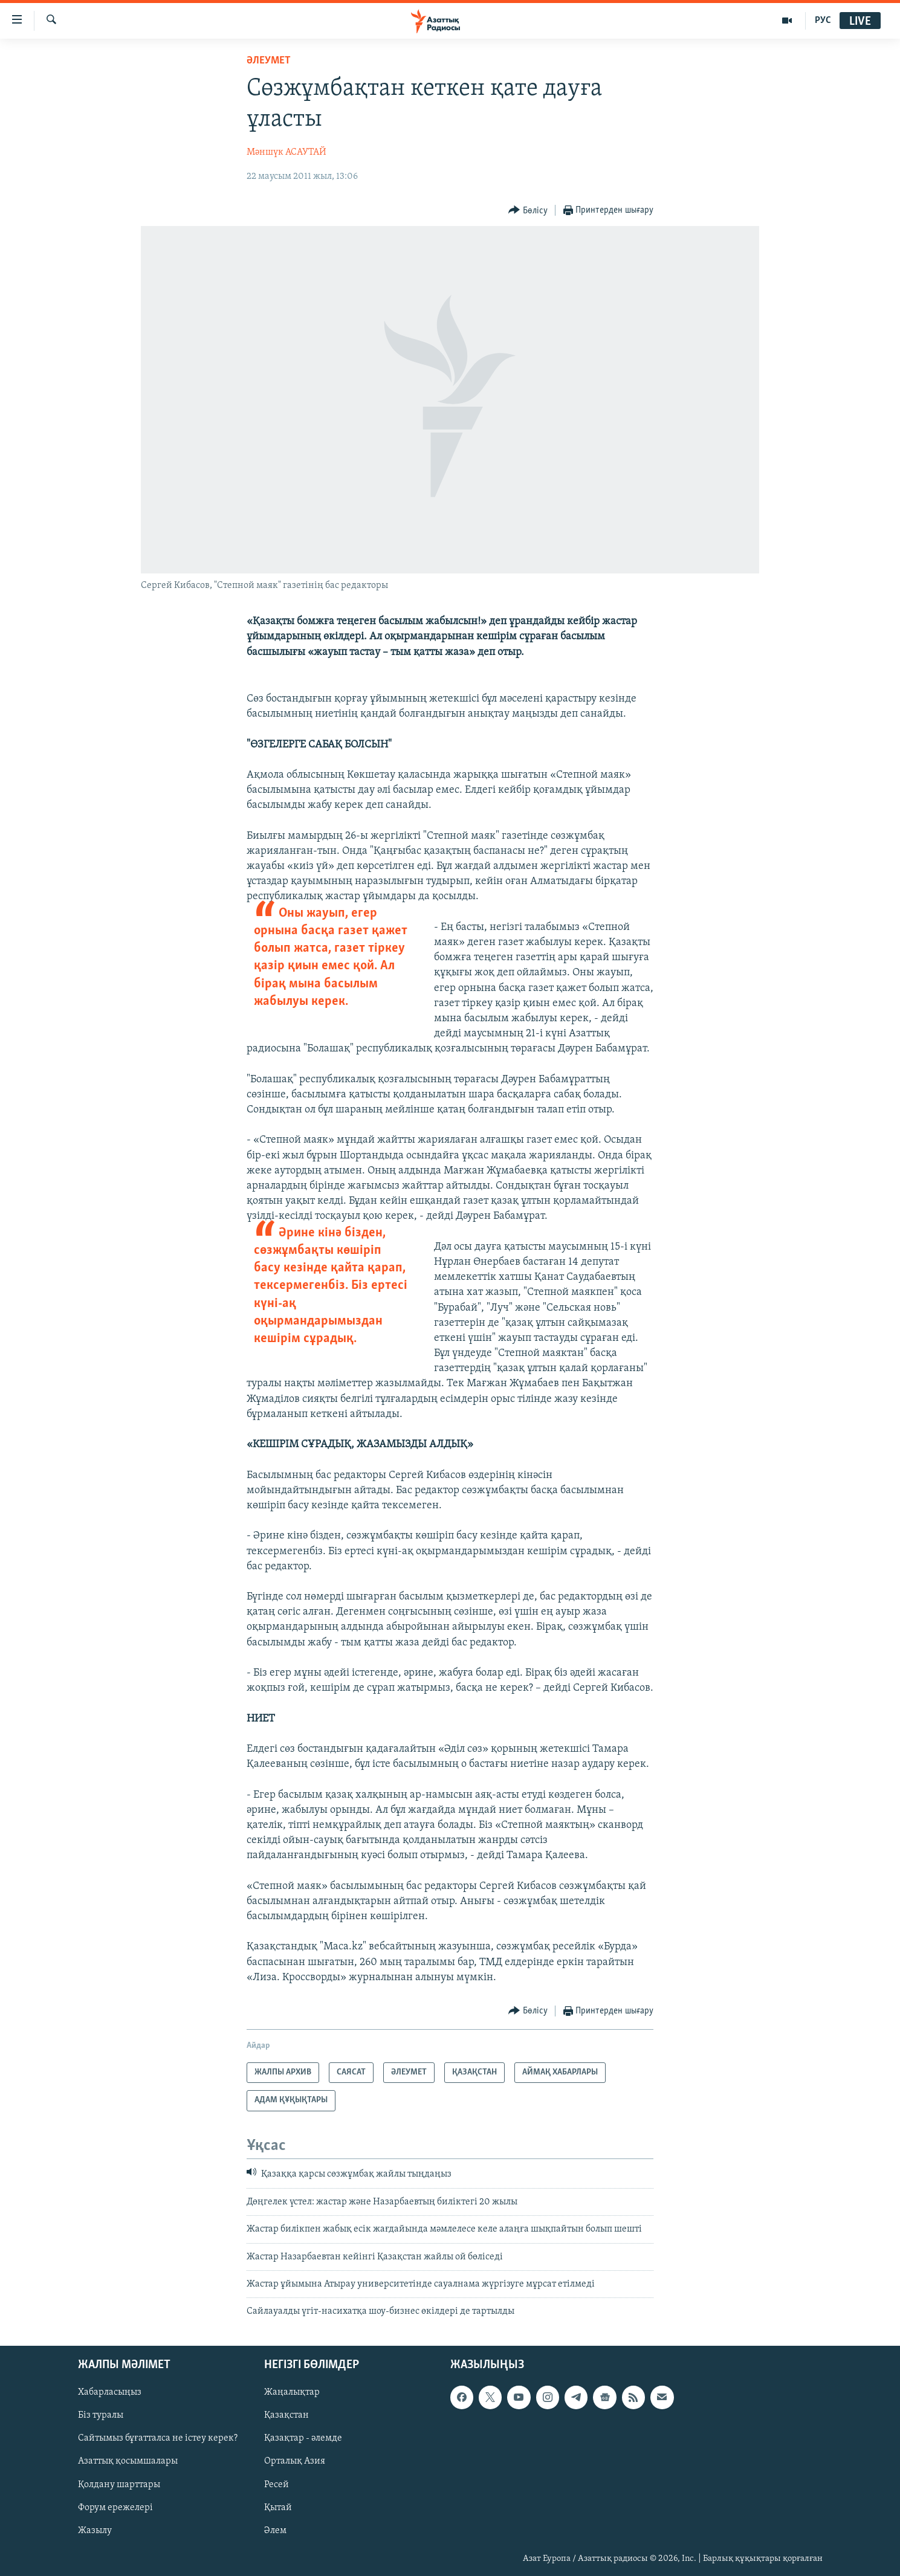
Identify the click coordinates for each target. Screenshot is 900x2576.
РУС (823, 20)
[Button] (528, 210)
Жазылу (95, 2530)
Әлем (275, 2530)
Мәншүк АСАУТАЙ (286, 152)
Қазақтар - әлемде (303, 2438)
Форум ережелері (115, 2507)
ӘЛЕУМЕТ (269, 60)
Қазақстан (286, 2415)
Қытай (278, 2507)
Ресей (276, 2484)
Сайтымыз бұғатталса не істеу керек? (158, 2438)
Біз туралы (100, 2415)
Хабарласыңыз (109, 2392)
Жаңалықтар (292, 2392)
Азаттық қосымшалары (128, 2461)
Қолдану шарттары (119, 2484)
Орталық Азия (294, 2461)
